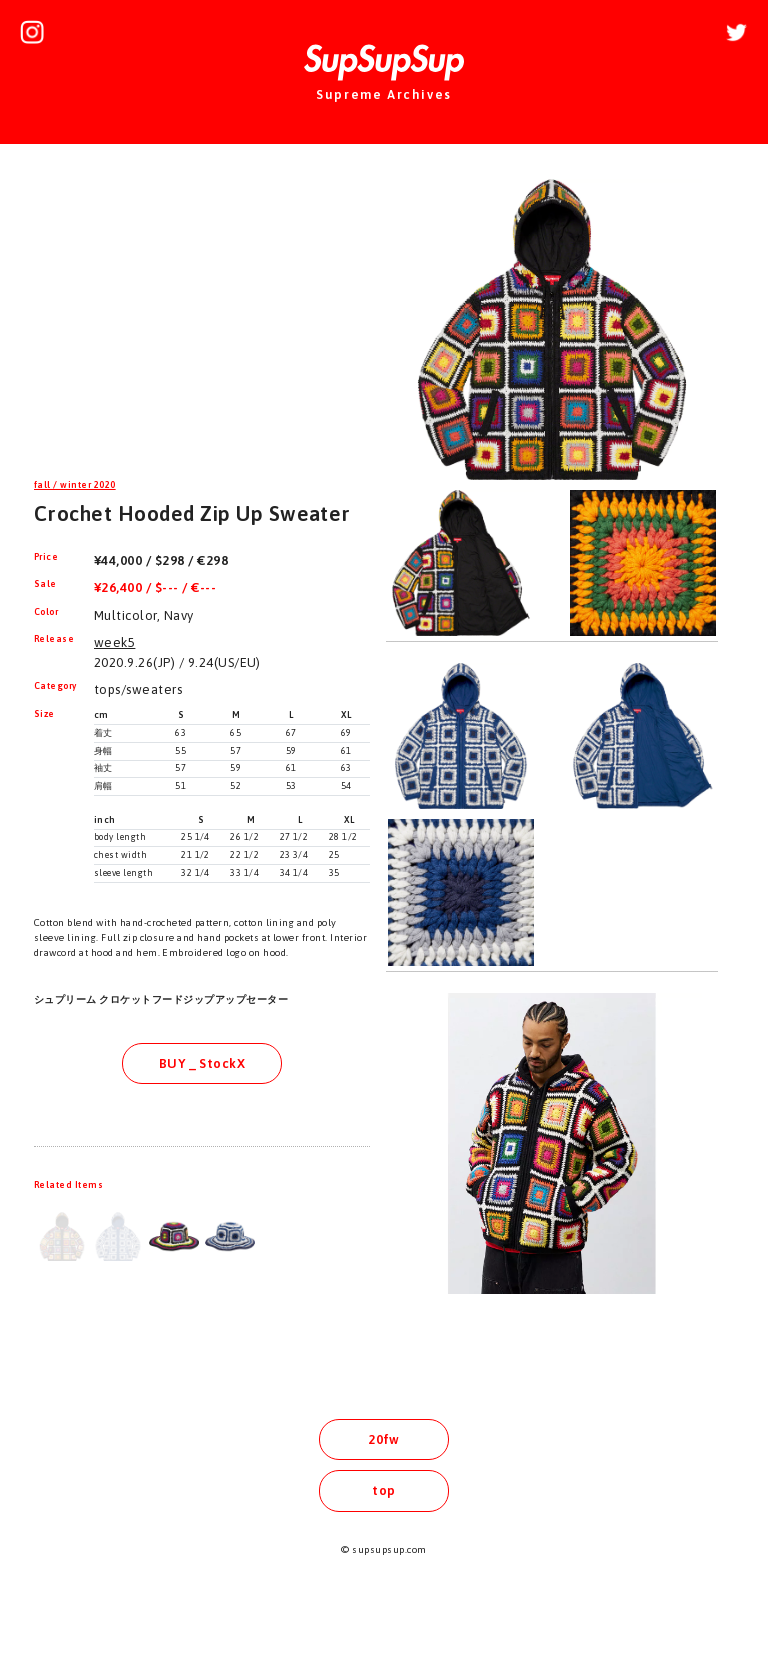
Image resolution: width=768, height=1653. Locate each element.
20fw (384, 1439)
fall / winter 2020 (75, 485)
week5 (114, 642)
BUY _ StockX (202, 1063)
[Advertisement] (202, 314)
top (383, 1490)
